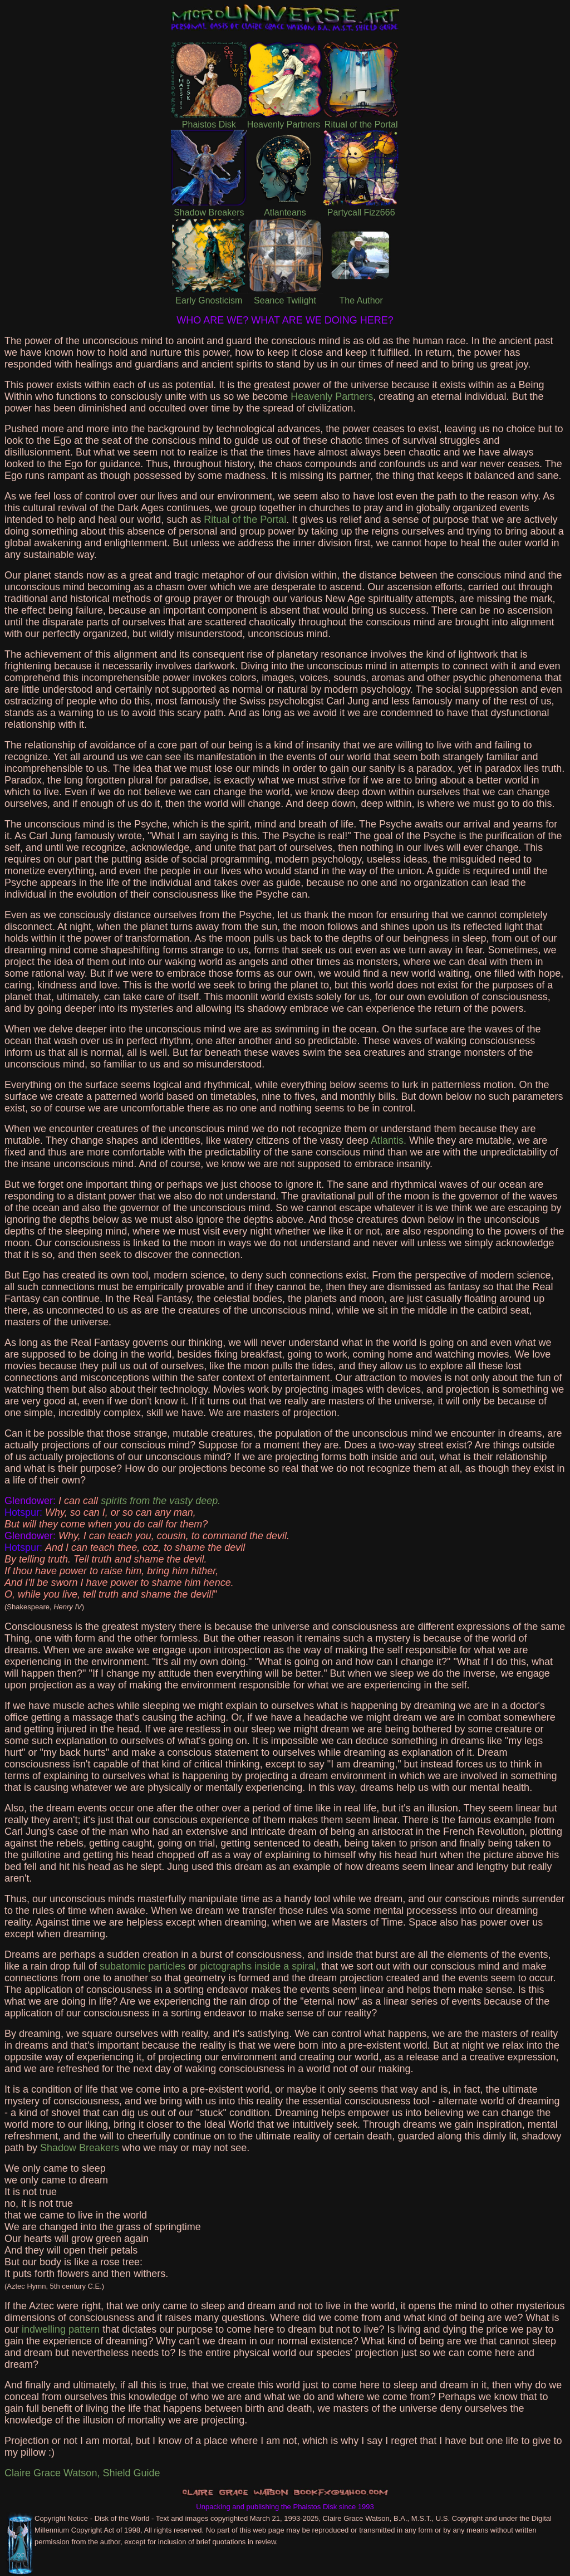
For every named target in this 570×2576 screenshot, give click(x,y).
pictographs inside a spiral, (259, 1966)
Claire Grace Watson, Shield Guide (82, 2473)
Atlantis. (388, 1140)
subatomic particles (142, 1966)
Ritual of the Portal (245, 519)
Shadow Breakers (79, 2147)
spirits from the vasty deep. (160, 1500)
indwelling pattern (61, 2329)
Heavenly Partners (332, 396)
